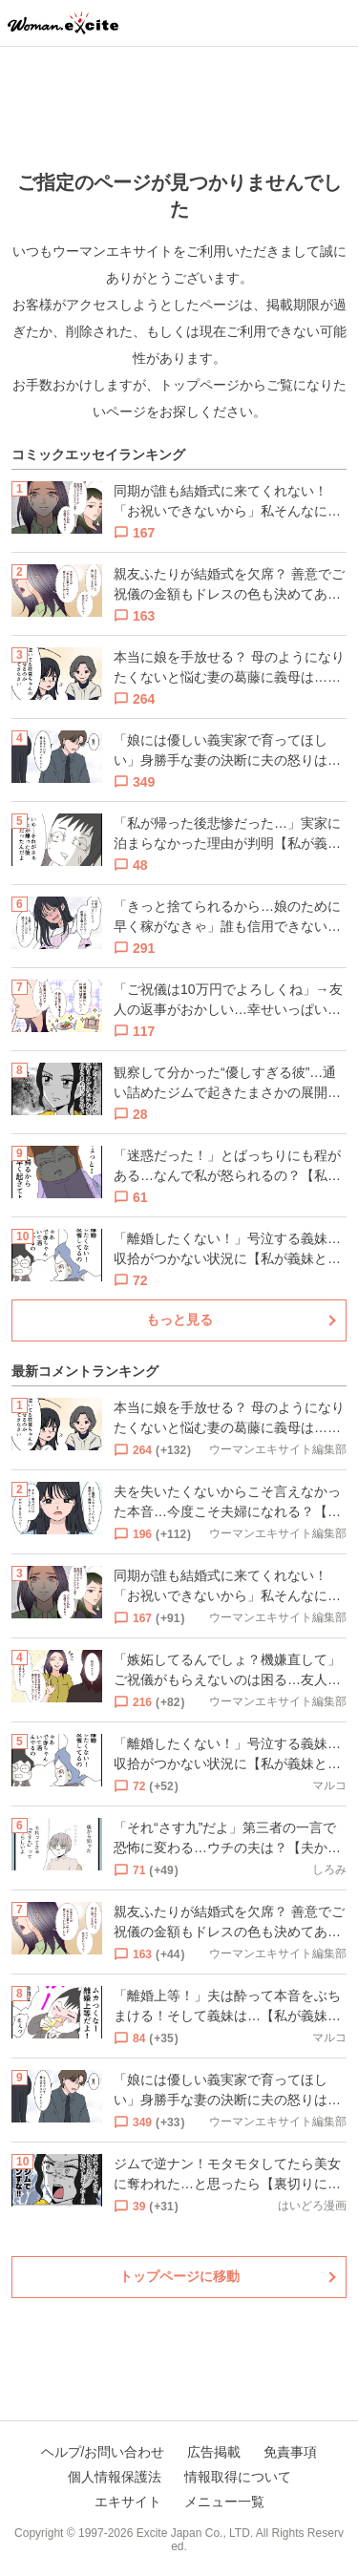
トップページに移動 (179, 2276)
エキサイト (128, 2501)
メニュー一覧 (224, 2501)
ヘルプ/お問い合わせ (103, 2452)
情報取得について (237, 2476)
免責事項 (290, 2452)
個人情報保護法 (114, 2476)
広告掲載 (214, 2452)
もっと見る (179, 1319)
